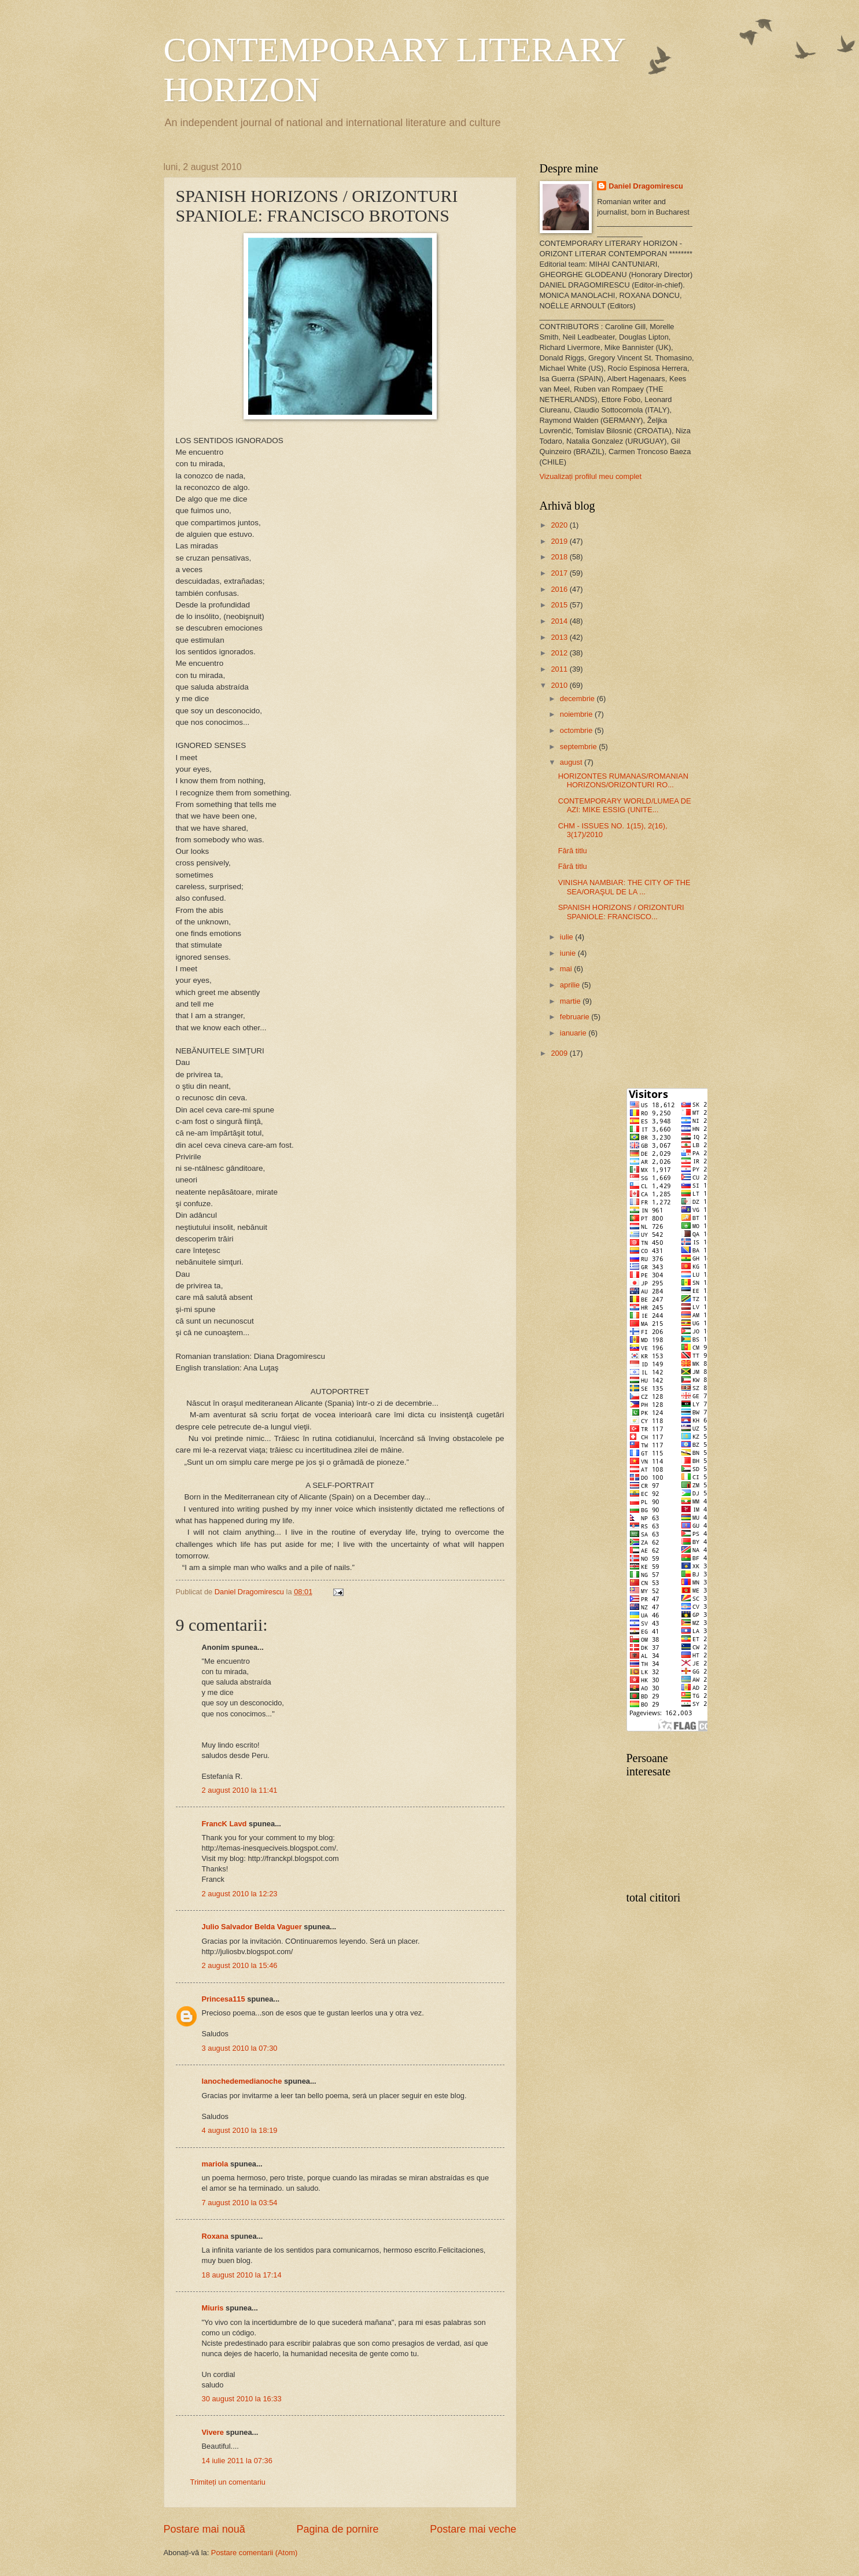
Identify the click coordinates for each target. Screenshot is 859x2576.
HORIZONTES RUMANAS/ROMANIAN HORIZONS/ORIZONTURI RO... (623, 780)
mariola (215, 2163)
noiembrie (577, 714)
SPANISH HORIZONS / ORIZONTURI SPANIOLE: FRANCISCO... (621, 911)
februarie (575, 1016)
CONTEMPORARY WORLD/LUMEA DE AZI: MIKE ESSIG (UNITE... (624, 805)
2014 (560, 621)
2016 (560, 589)
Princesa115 (223, 1999)
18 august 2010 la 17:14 (242, 2275)
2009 (560, 1053)
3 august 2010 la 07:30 (240, 2048)
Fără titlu (572, 850)
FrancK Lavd (224, 1823)
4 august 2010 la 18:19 (240, 2130)
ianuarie (574, 1033)
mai (567, 968)
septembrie (579, 746)
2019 (560, 541)
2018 (560, 556)
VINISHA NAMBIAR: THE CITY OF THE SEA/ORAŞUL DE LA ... (624, 886)
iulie (567, 937)
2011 (560, 669)
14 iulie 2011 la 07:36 (237, 2460)
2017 (560, 573)
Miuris (213, 2308)
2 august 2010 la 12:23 (240, 1893)
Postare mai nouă (204, 2529)
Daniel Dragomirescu (646, 186)
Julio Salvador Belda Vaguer (252, 1926)
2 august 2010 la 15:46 (240, 1965)
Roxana (215, 2236)
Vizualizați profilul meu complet (591, 476)
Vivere (213, 2432)
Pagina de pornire (337, 2529)
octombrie (577, 730)
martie (571, 1001)
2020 (560, 525)
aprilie (571, 985)
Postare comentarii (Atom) (254, 2552)
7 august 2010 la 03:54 (240, 2202)
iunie (569, 953)
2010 (560, 685)
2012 (560, 652)
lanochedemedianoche (242, 2081)
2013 (560, 637)
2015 (560, 604)
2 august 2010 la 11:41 (240, 1790)
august (572, 762)
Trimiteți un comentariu (228, 2482)
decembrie (578, 698)
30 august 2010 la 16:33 (242, 2398)
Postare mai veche (473, 2529)
